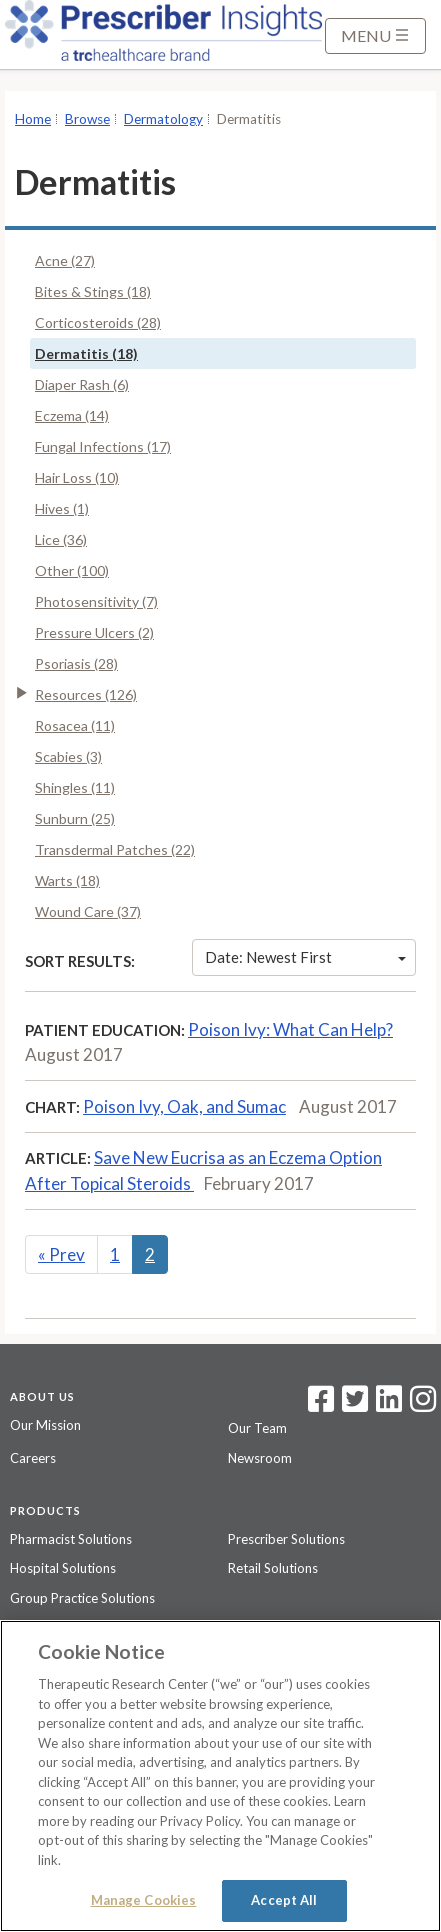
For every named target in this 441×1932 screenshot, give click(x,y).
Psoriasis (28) (76, 663)
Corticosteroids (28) (98, 322)
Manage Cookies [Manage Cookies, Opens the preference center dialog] (144, 1900)
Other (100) (72, 570)
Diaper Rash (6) (82, 384)
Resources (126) (86, 694)
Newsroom (260, 1458)
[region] (220, 1776)
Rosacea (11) (75, 725)
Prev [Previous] (61, 1254)
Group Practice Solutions (82, 1598)
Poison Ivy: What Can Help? (290, 1029)
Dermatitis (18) (86, 353)
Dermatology (163, 119)
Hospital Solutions (63, 1568)
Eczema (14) (72, 415)
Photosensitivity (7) (96, 601)
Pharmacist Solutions (71, 1539)
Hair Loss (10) (77, 477)
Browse (87, 119)
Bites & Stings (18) (93, 291)
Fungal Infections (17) (103, 446)
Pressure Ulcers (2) (94, 632)
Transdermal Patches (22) (115, 849)
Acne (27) (65, 260)
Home (33, 119)
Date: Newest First (305, 957)
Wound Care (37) (88, 911)
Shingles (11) (75, 787)
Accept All (284, 1900)
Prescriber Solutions (286, 1539)
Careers (33, 1458)
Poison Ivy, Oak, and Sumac (184, 1106)
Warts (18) (67, 880)
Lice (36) (61, 539)
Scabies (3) (68, 756)
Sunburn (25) (75, 818)
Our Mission (45, 1425)
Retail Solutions (273, 1568)
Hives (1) (62, 508)
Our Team (257, 1428)
